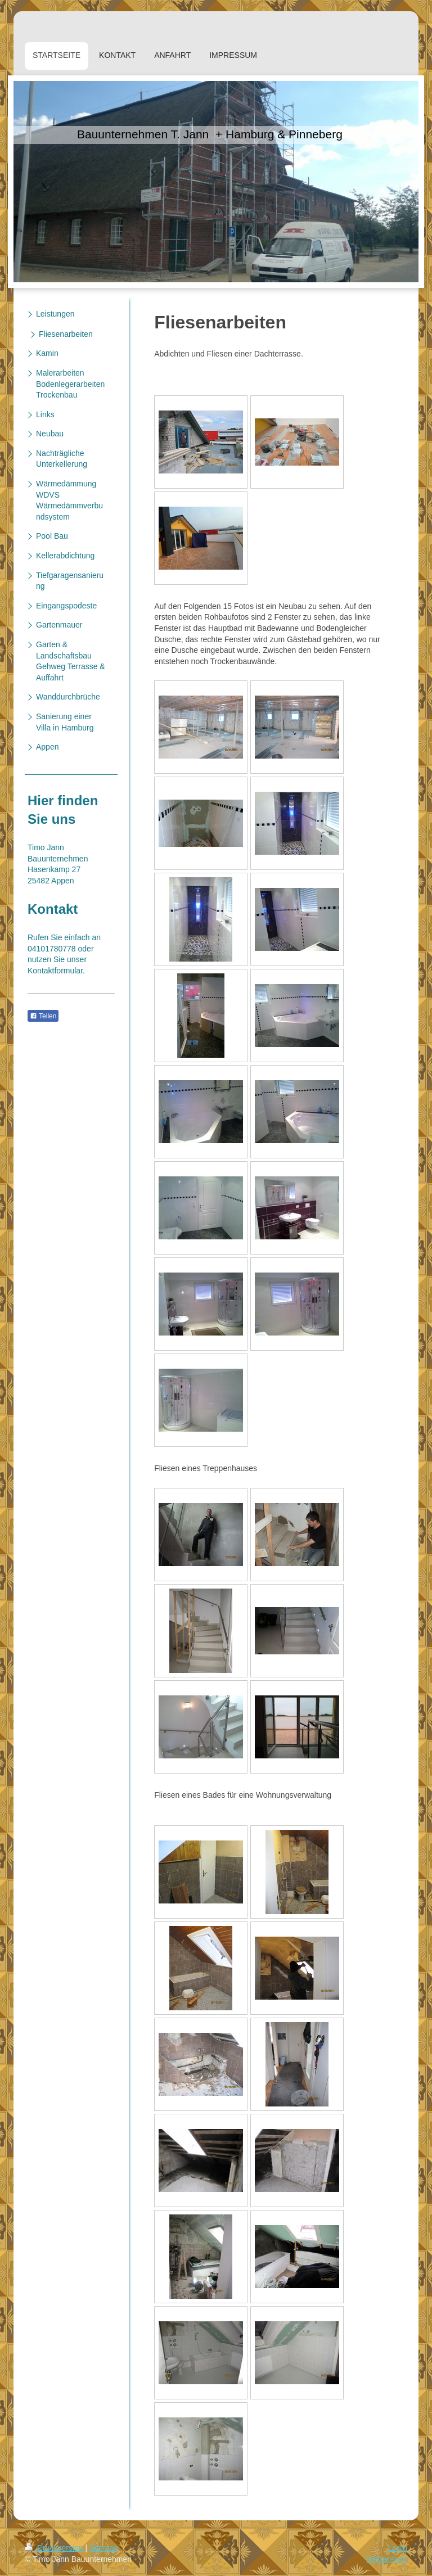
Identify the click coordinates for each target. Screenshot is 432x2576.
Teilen (43, 1016)
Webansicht (386, 2559)
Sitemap (103, 2547)
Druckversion (55, 2547)
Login (397, 2547)
